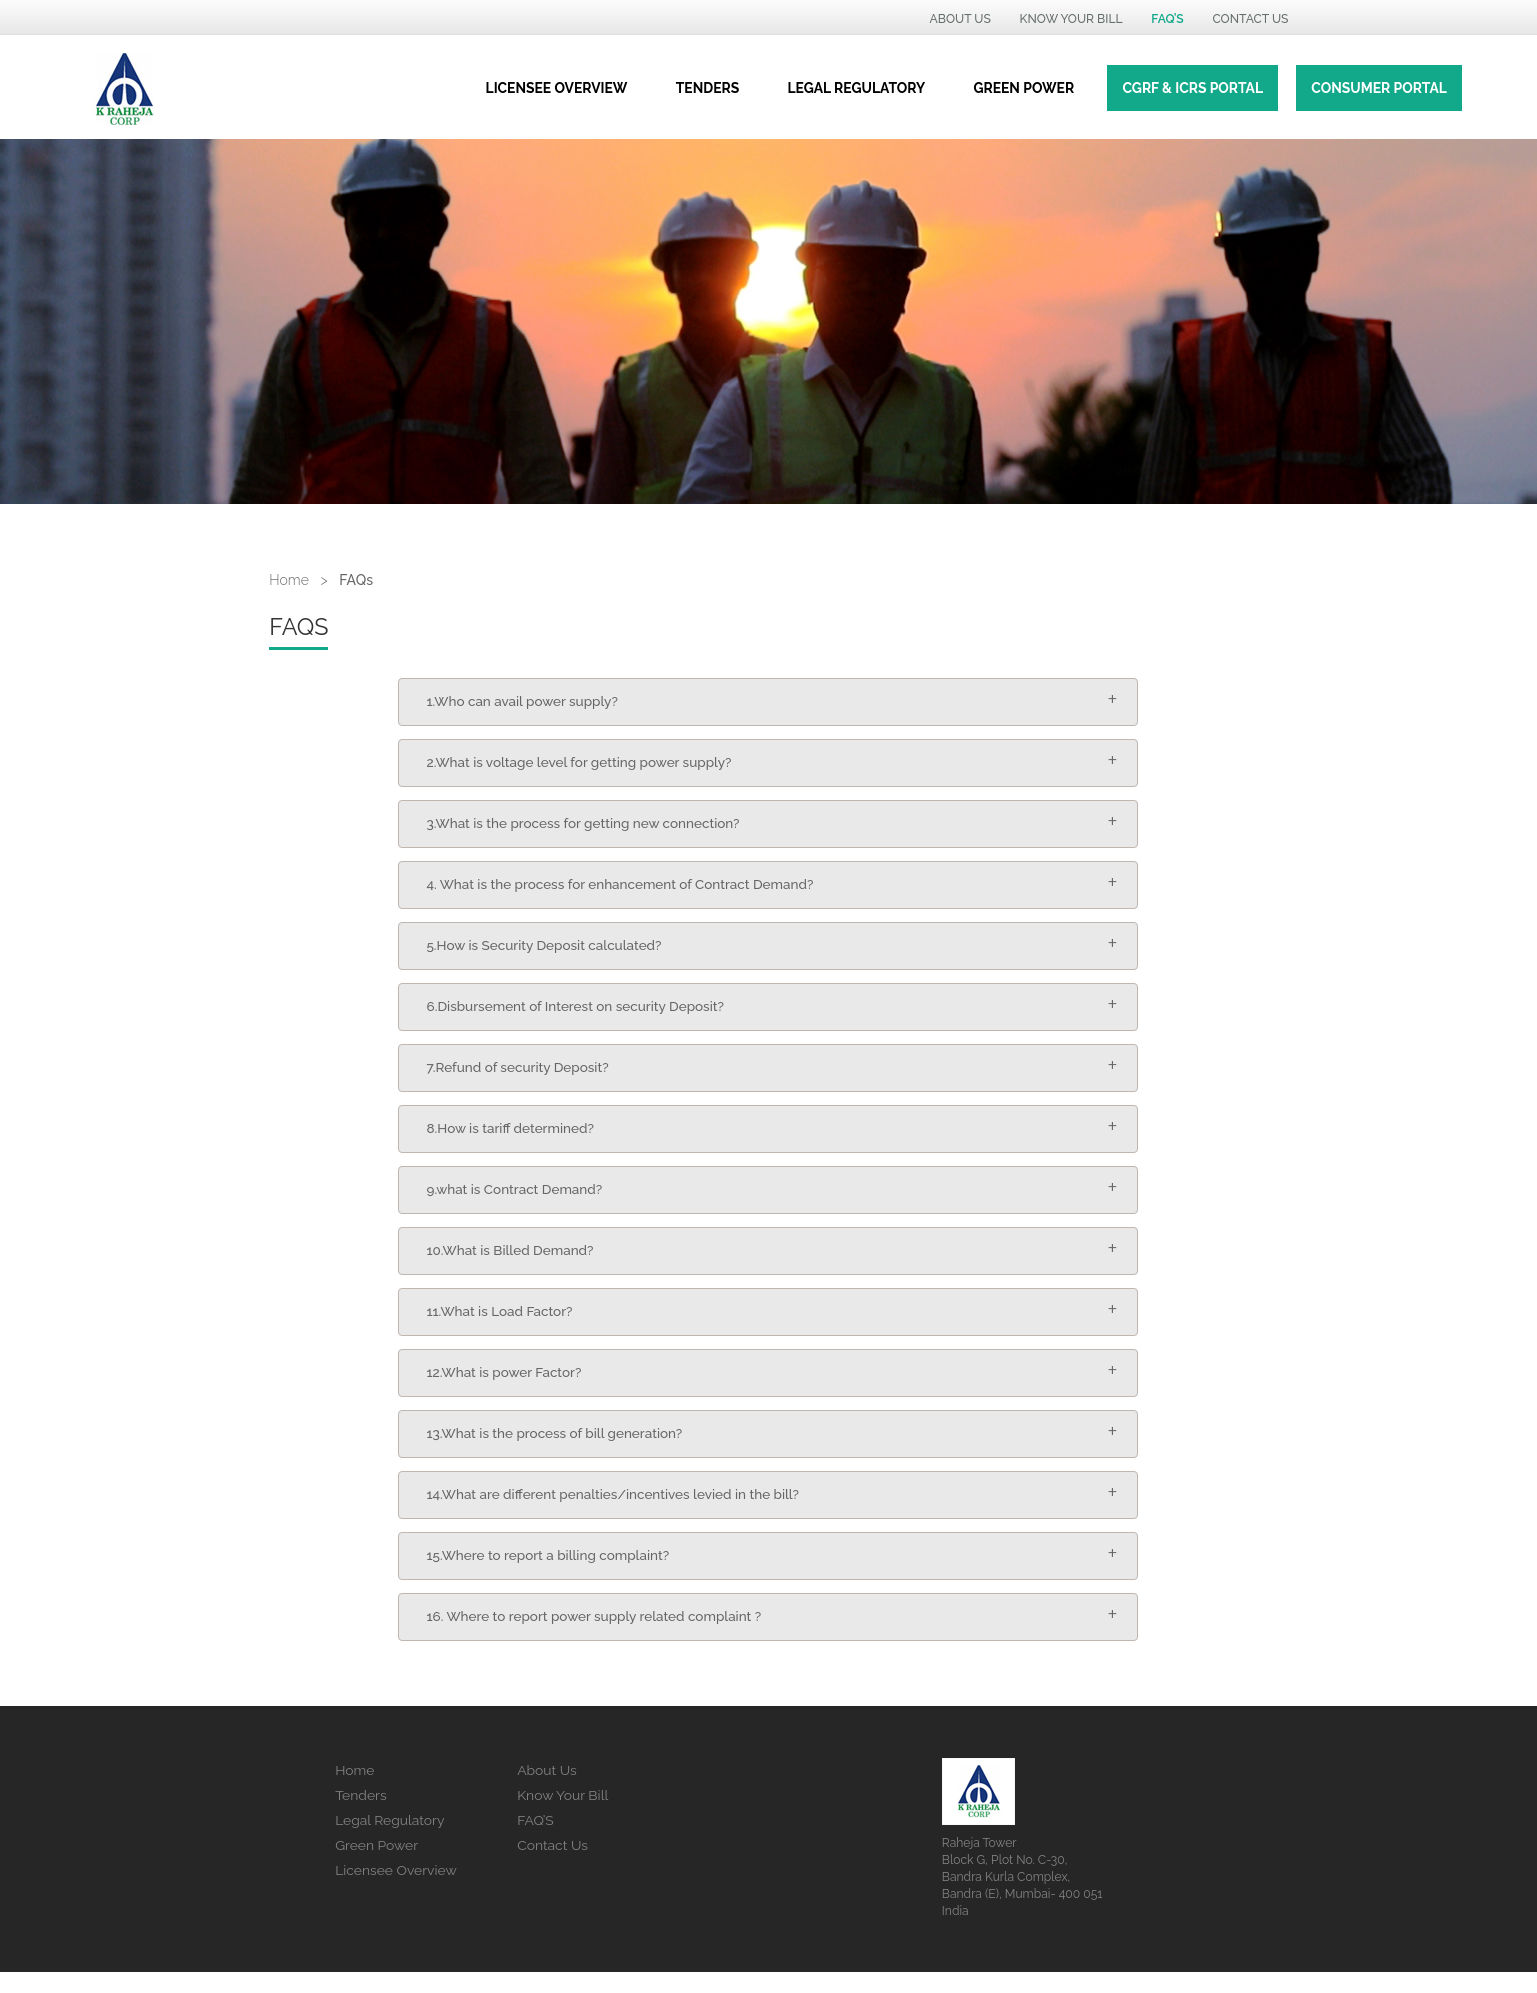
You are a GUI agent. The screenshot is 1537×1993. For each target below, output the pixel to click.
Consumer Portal (1378, 88)
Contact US (1250, 19)
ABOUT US (960, 19)
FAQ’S (535, 1841)
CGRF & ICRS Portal (1192, 88)
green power (1023, 88)
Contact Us (552, 1865)
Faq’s (1167, 19)
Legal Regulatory (389, 1841)
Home (289, 580)
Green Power (376, 1865)
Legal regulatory (857, 88)
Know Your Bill (562, 1816)
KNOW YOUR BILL (1071, 19)
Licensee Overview (557, 88)
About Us (547, 1791)
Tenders (707, 88)
